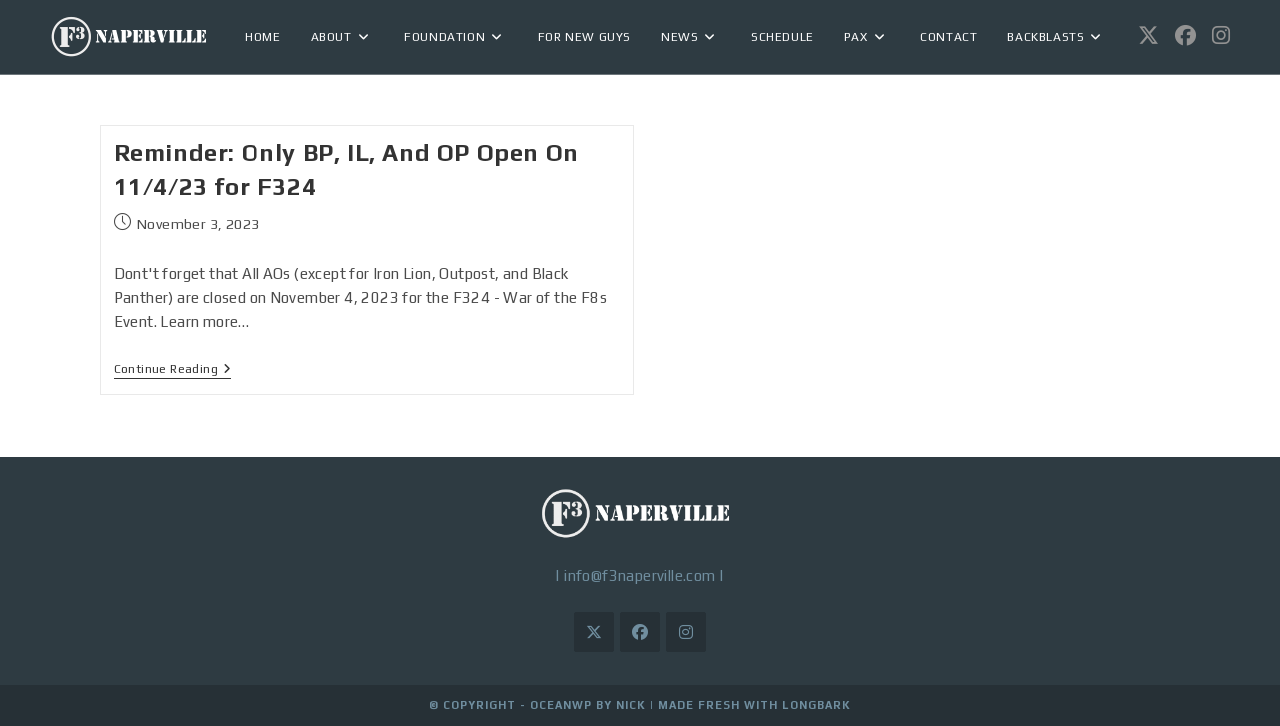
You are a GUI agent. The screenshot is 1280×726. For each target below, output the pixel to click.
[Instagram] (686, 632)
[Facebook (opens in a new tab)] (1185, 35)
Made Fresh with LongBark (754, 705)
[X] (594, 632)
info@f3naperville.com (639, 575)
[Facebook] (640, 632)
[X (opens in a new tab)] (1148, 35)
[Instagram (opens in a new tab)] (1221, 35)
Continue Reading (173, 369)
